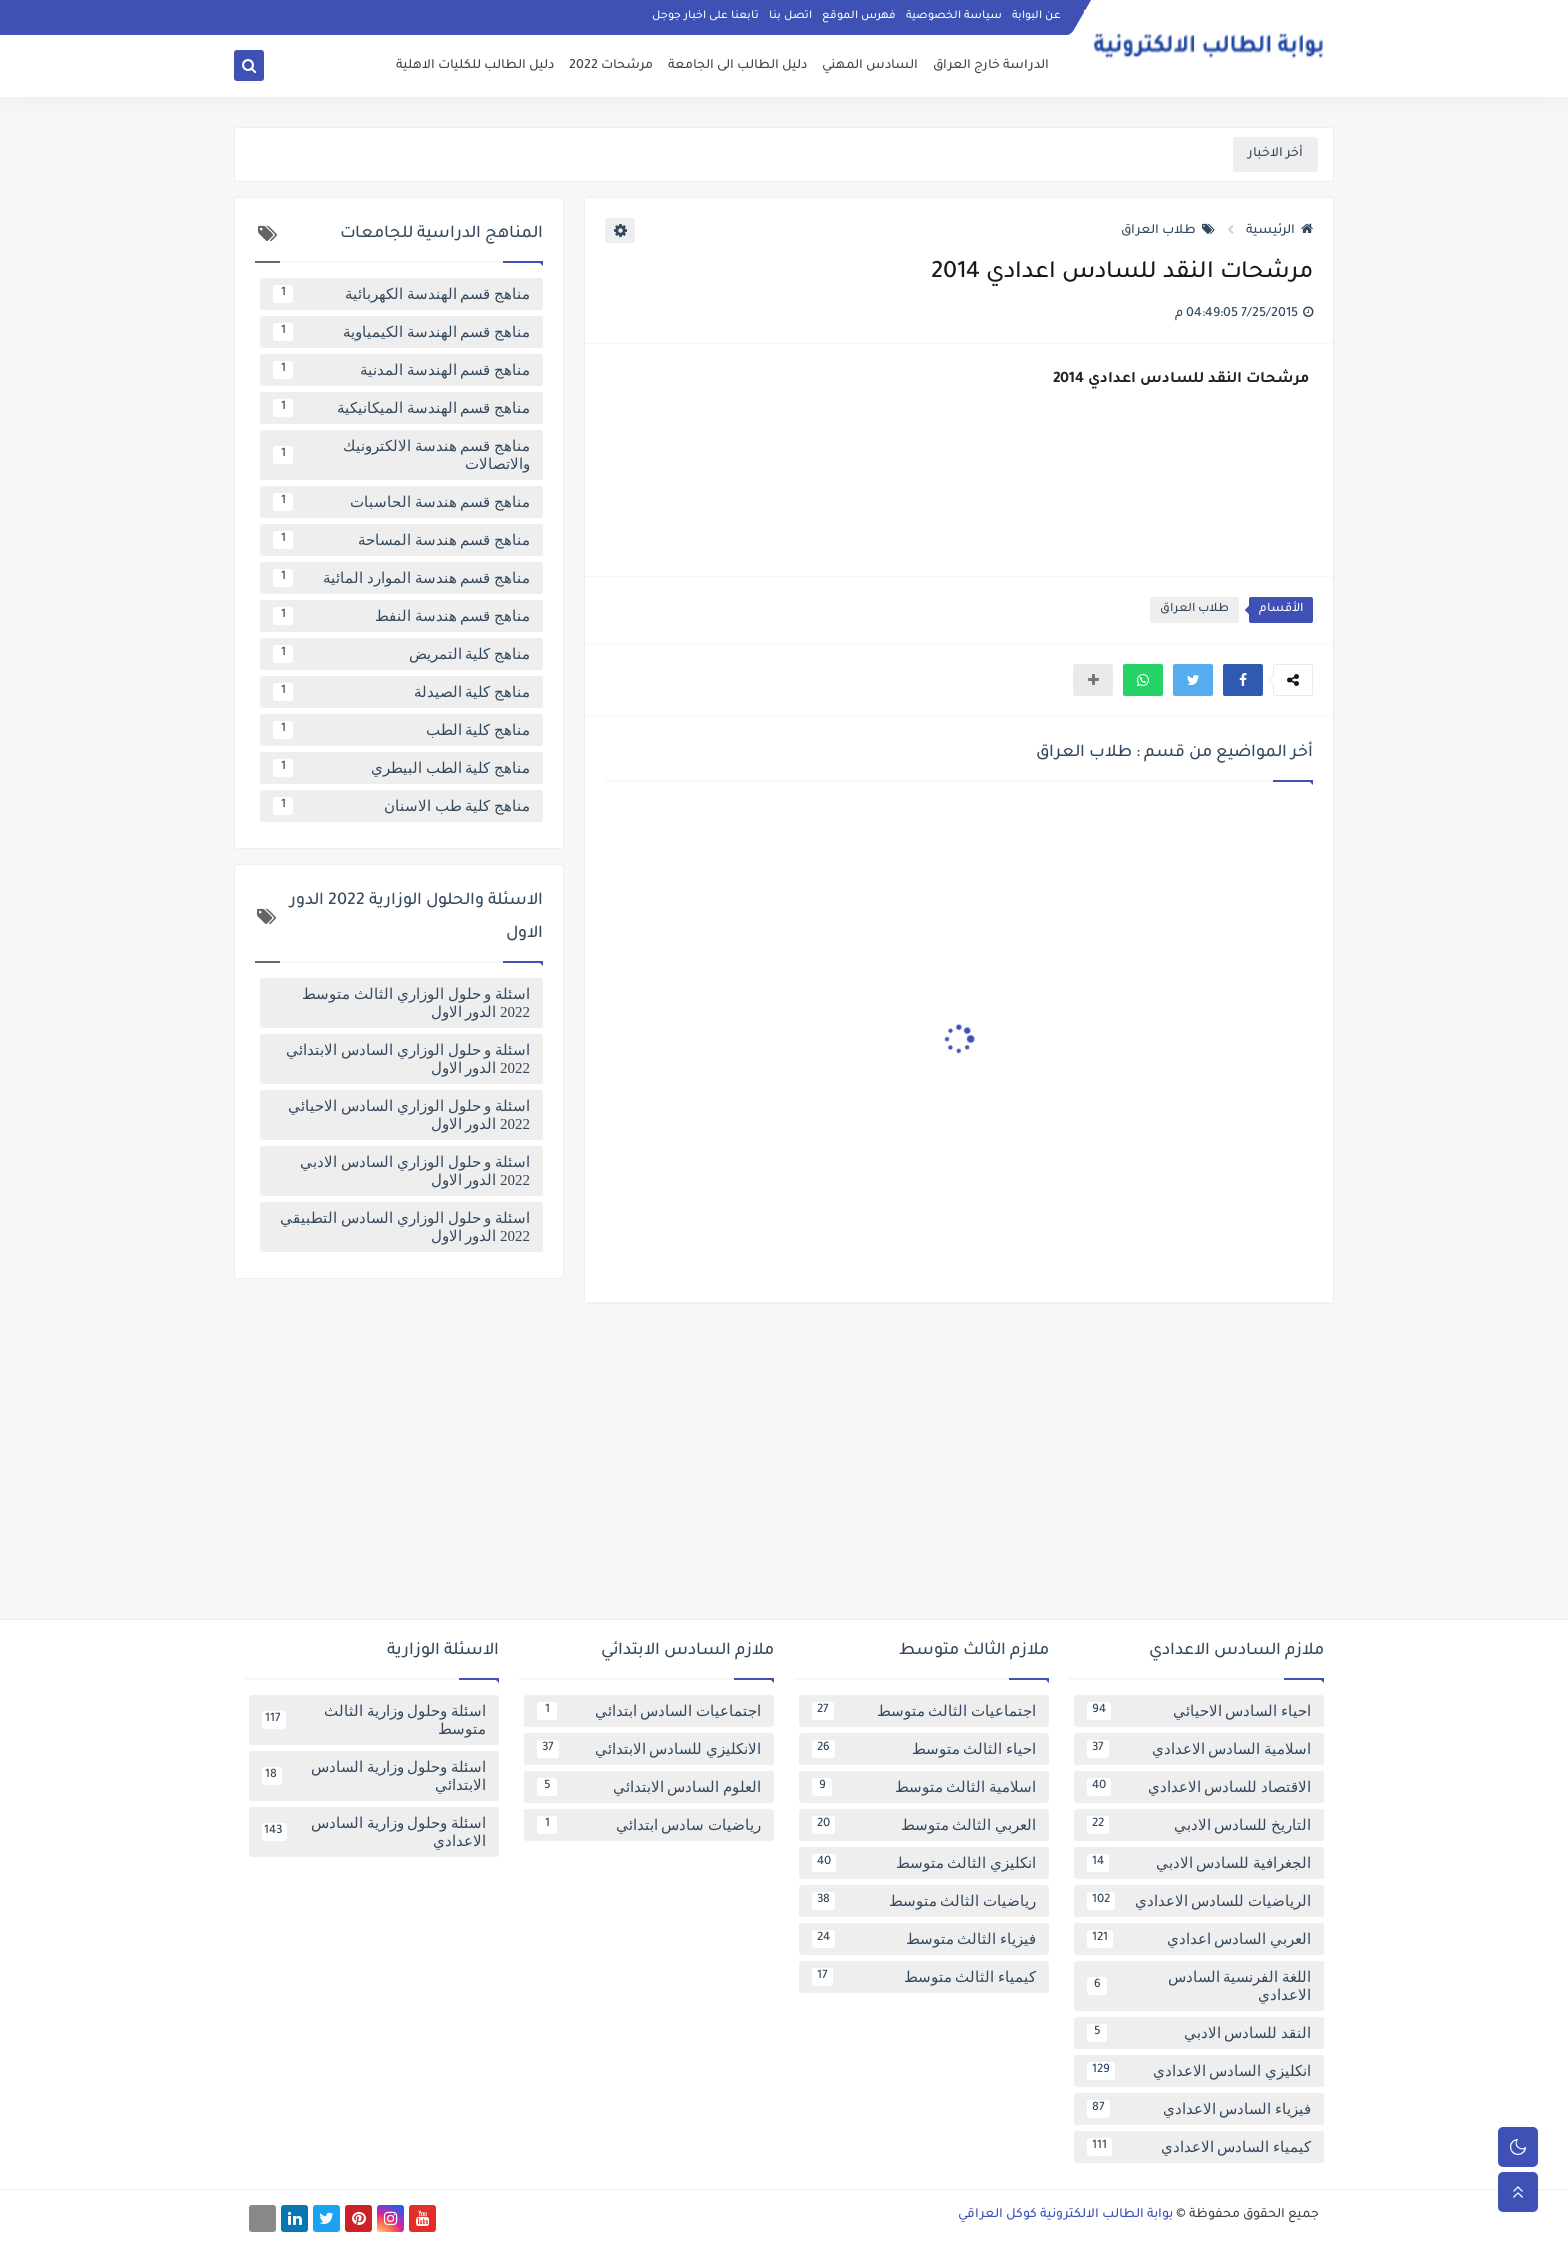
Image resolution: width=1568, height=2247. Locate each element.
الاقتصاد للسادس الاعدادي (1199, 1787)
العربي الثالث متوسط (924, 1825)
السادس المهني (870, 66)
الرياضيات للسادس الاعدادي (1199, 1901)
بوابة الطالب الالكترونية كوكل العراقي (1065, 2215)
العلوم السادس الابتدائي (649, 1787)
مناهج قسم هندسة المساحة (401, 540)
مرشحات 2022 (611, 66)
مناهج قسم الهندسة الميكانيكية (401, 408)
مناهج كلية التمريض (401, 654)
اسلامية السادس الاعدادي (1199, 1749)
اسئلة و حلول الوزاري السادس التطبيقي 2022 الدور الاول (405, 1227)
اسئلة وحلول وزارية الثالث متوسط (374, 1720)
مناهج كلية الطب (401, 730)
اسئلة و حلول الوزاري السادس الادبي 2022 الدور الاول (415, 1171)
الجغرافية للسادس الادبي (1199, 1863)
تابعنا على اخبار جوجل (705, 16)
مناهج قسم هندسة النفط (401, 616)
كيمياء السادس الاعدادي (1199, 2147)
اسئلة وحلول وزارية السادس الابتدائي (374, 1776)
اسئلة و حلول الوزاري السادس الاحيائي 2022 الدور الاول (409, 1115)
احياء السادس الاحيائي (1199, 1711)
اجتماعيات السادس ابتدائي (649, 1711)
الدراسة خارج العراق (991, 66)
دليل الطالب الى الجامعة (737, 66)
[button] (1243, 680)
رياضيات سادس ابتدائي (649, 1825)
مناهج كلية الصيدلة (401, 692)
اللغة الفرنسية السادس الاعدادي (1199, 1986)
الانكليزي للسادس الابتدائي (649, 1749)
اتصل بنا (790, 16)
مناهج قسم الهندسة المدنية (401, 370)
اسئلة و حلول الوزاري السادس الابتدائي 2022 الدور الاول (408, 1059)
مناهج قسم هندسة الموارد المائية (401, 578)
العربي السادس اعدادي (1199, 1939)
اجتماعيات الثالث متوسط (924, 1711)
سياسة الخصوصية (954, 16)
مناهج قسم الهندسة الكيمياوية (401, 332)
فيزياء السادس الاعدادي (1199, 2109)
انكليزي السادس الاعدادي (1199, 2071)
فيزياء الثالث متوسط (924, 1939)
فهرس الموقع (859, 16)
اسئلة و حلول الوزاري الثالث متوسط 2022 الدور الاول (416, 1003)
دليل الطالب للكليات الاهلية (475, 66)
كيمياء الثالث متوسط (924, 1977)
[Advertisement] (784, 1469)
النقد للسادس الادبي (1199, 2033)
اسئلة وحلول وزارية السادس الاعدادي (374, 1832)
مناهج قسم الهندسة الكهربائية (401, 294)
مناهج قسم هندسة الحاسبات (401, 502)
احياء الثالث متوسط (924, 1749)
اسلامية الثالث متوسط (924, 1787)
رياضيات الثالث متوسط (924, 1901)
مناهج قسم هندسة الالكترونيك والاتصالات (401, 455)
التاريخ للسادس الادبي (1199, 1825)
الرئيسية (1279, 231)
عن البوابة (1036, 16)
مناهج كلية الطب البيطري (401, 768)
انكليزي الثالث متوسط (924, 1863)
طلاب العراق (1168, 231)
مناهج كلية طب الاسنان (401, 806)
